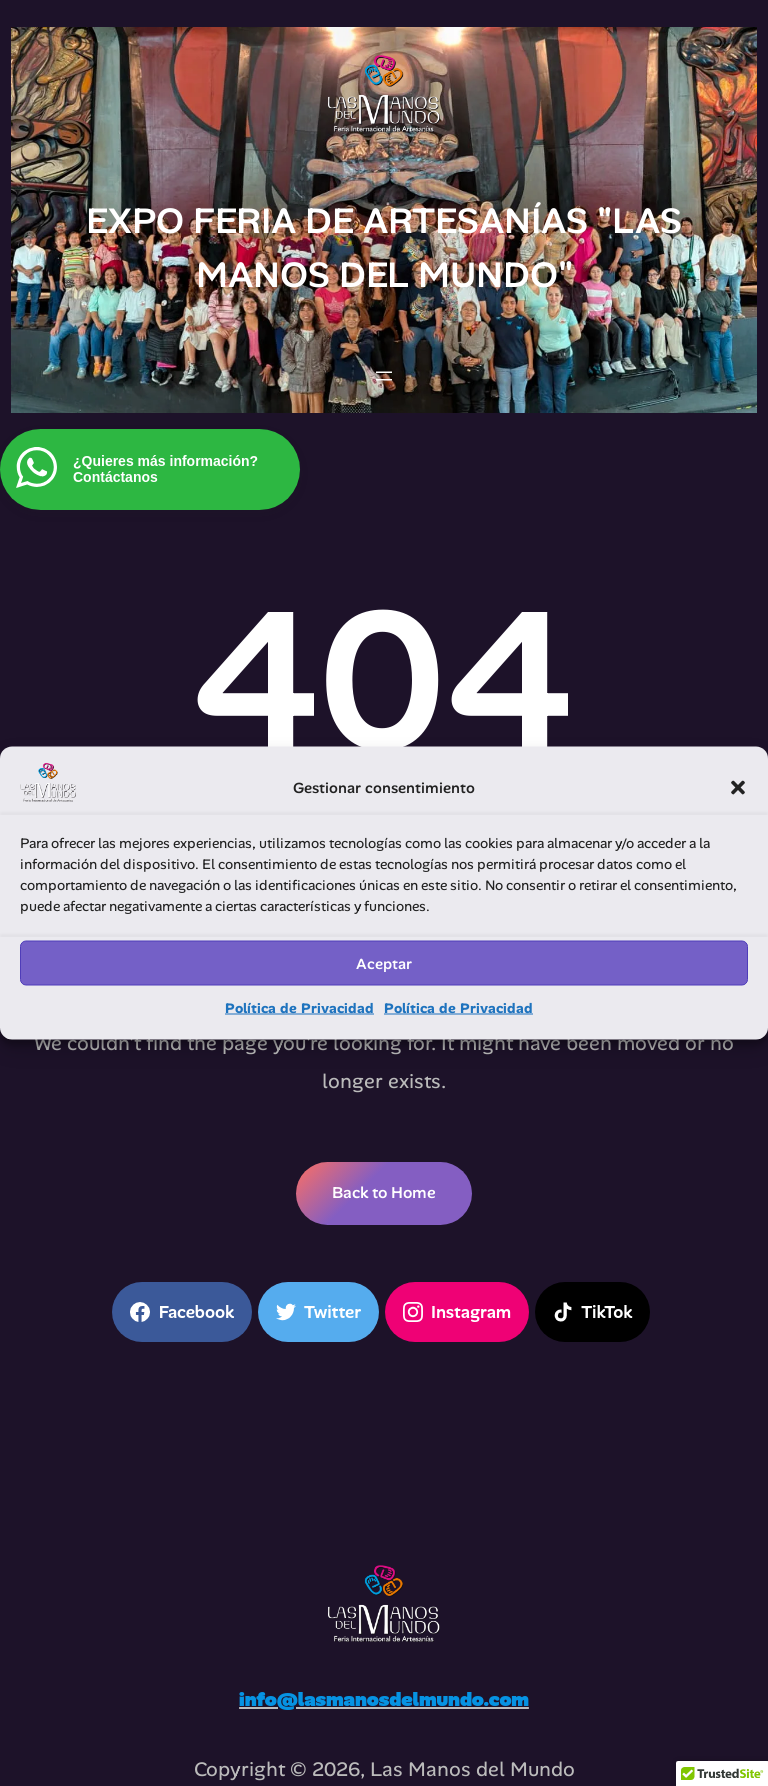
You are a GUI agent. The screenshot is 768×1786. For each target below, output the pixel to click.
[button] (738, 788)
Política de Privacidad (299, 1008)
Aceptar (384, 963)
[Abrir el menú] (384, 376)
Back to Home (384, 1192)
